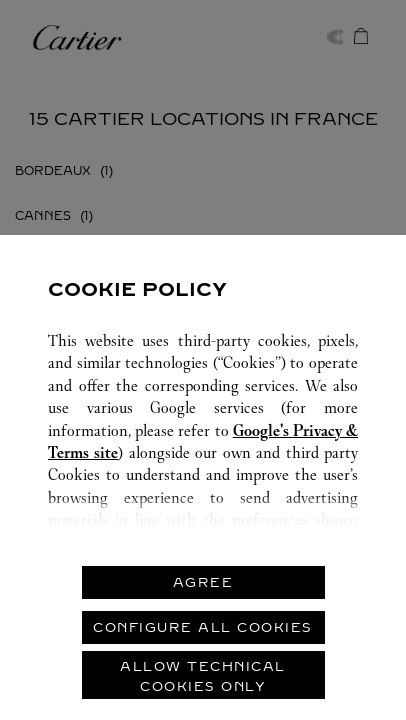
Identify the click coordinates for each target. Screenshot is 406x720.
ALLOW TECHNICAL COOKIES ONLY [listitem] (203, 676)
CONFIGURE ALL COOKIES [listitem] (203, 627)
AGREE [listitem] (203, 582)
